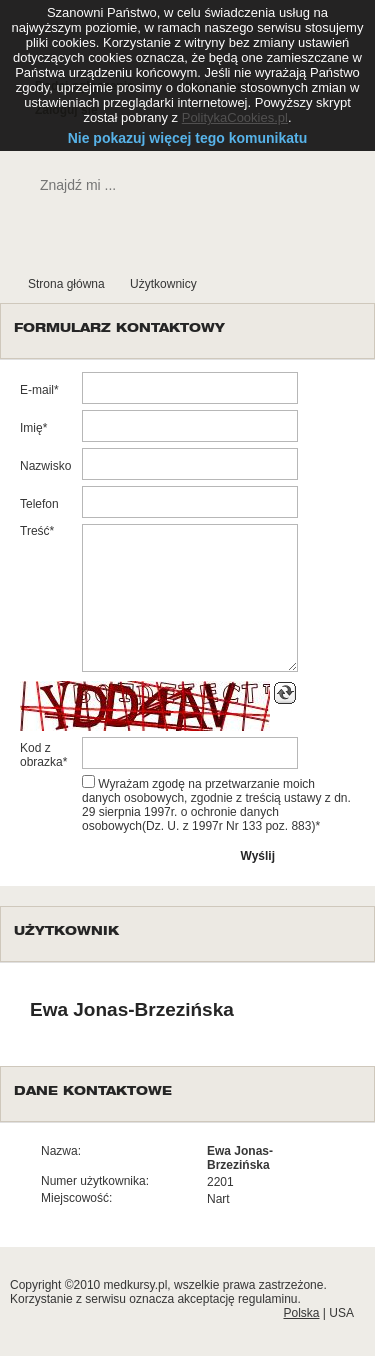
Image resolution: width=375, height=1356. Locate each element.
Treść (35, 531)
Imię (31, 428)
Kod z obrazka (41, 755)
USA (341, 1313)
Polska (301, 1313)
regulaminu (267, 1299)
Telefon (39, 504)
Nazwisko (45, 466)
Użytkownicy (163, 284)
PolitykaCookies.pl (235, 117)
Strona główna (66, 284)
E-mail (37, 390)
